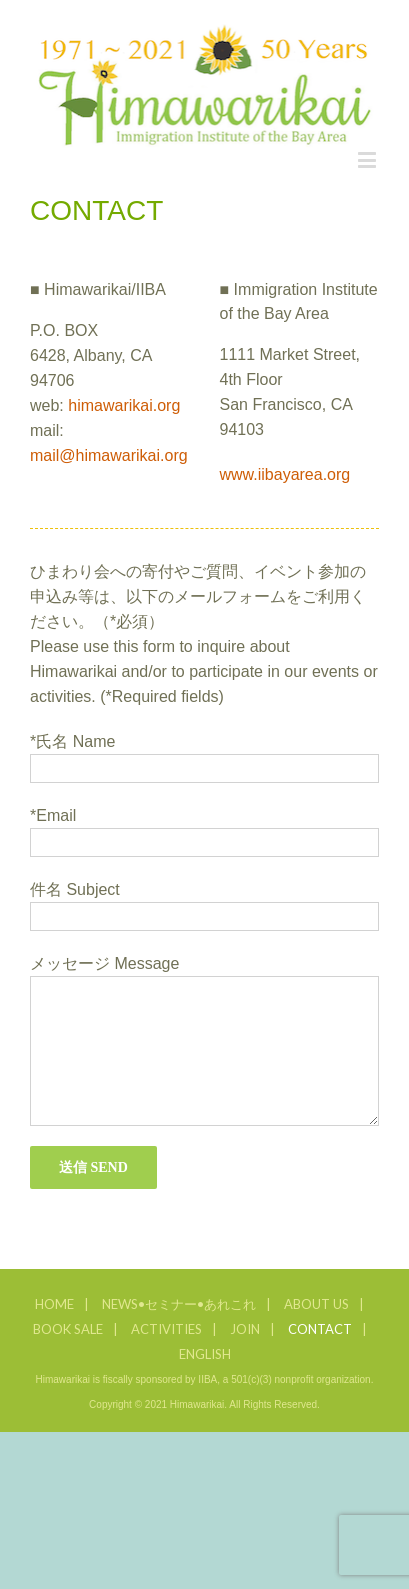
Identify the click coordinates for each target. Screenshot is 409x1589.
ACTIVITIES (166, 1329)
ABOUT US (316, 1304)
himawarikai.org (124, 405)
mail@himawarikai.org (109, 455)
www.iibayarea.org (285, 474)
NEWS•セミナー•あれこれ (179, 1304)
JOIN (245, 1329)
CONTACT (320, 1329)
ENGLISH (205, 1354)
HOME (54, 1304)
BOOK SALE (68, 1329)
